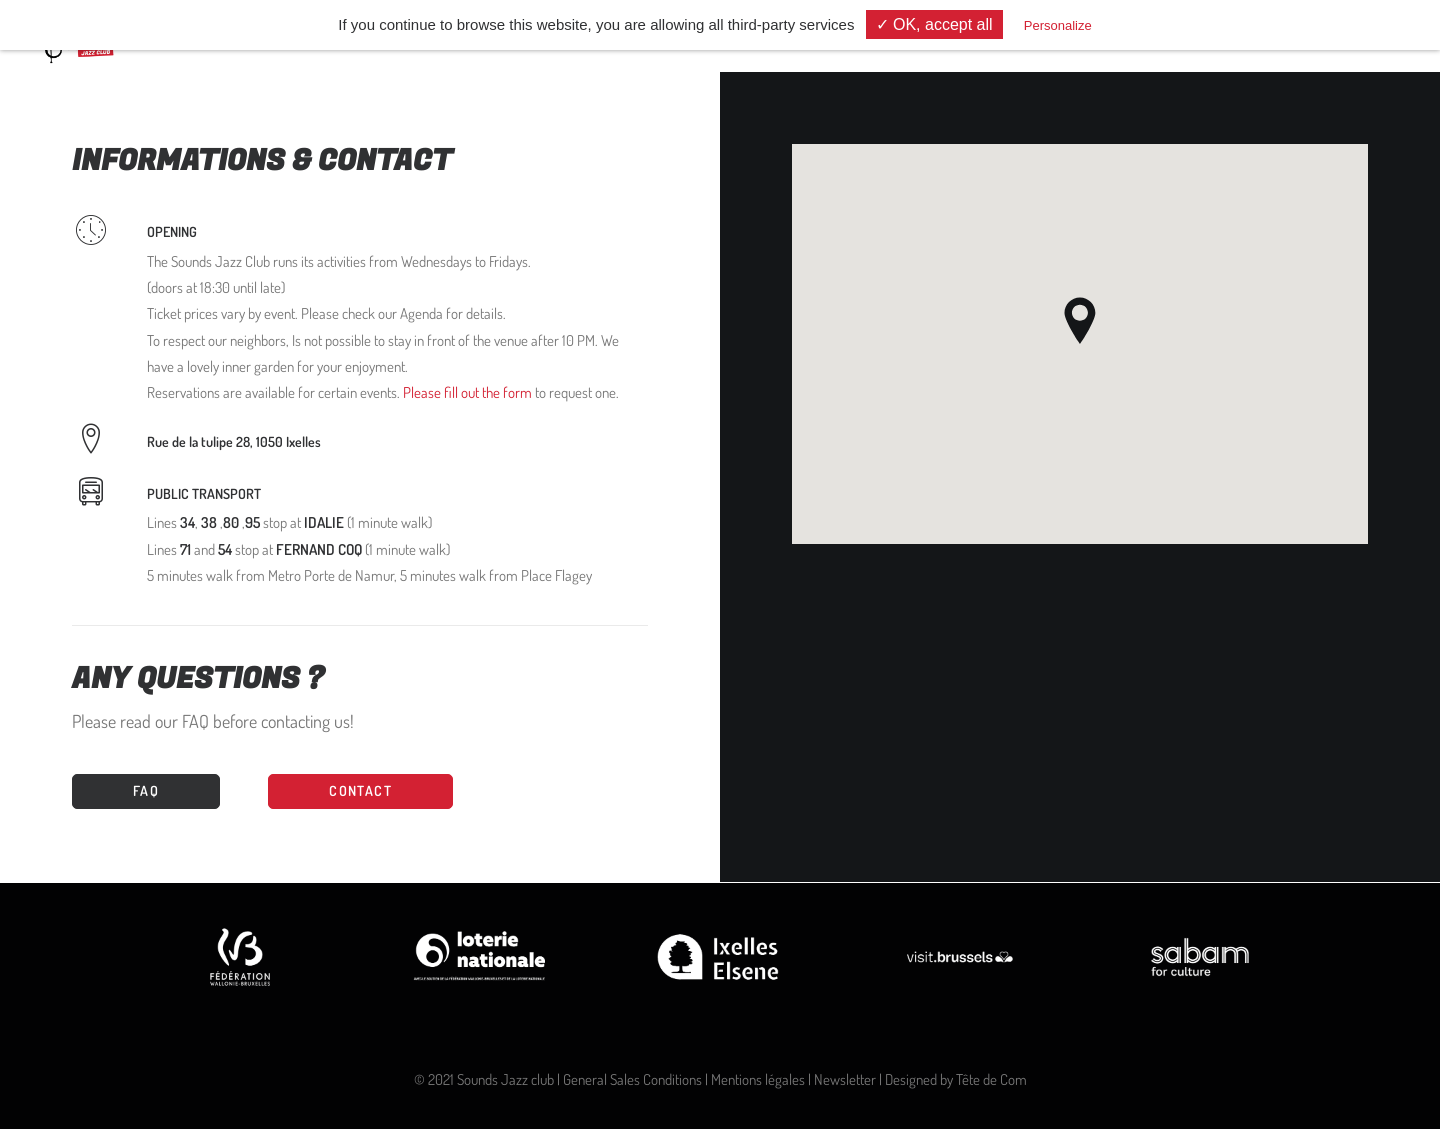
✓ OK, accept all (934, 24)
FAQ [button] (146, 790)
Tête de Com (991, 1079)
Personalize (1058, 25)
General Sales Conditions (632, 1079)
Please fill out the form (467, 392)
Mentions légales (758, 1079)
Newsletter (845, 1079)
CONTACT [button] (360, 790)
